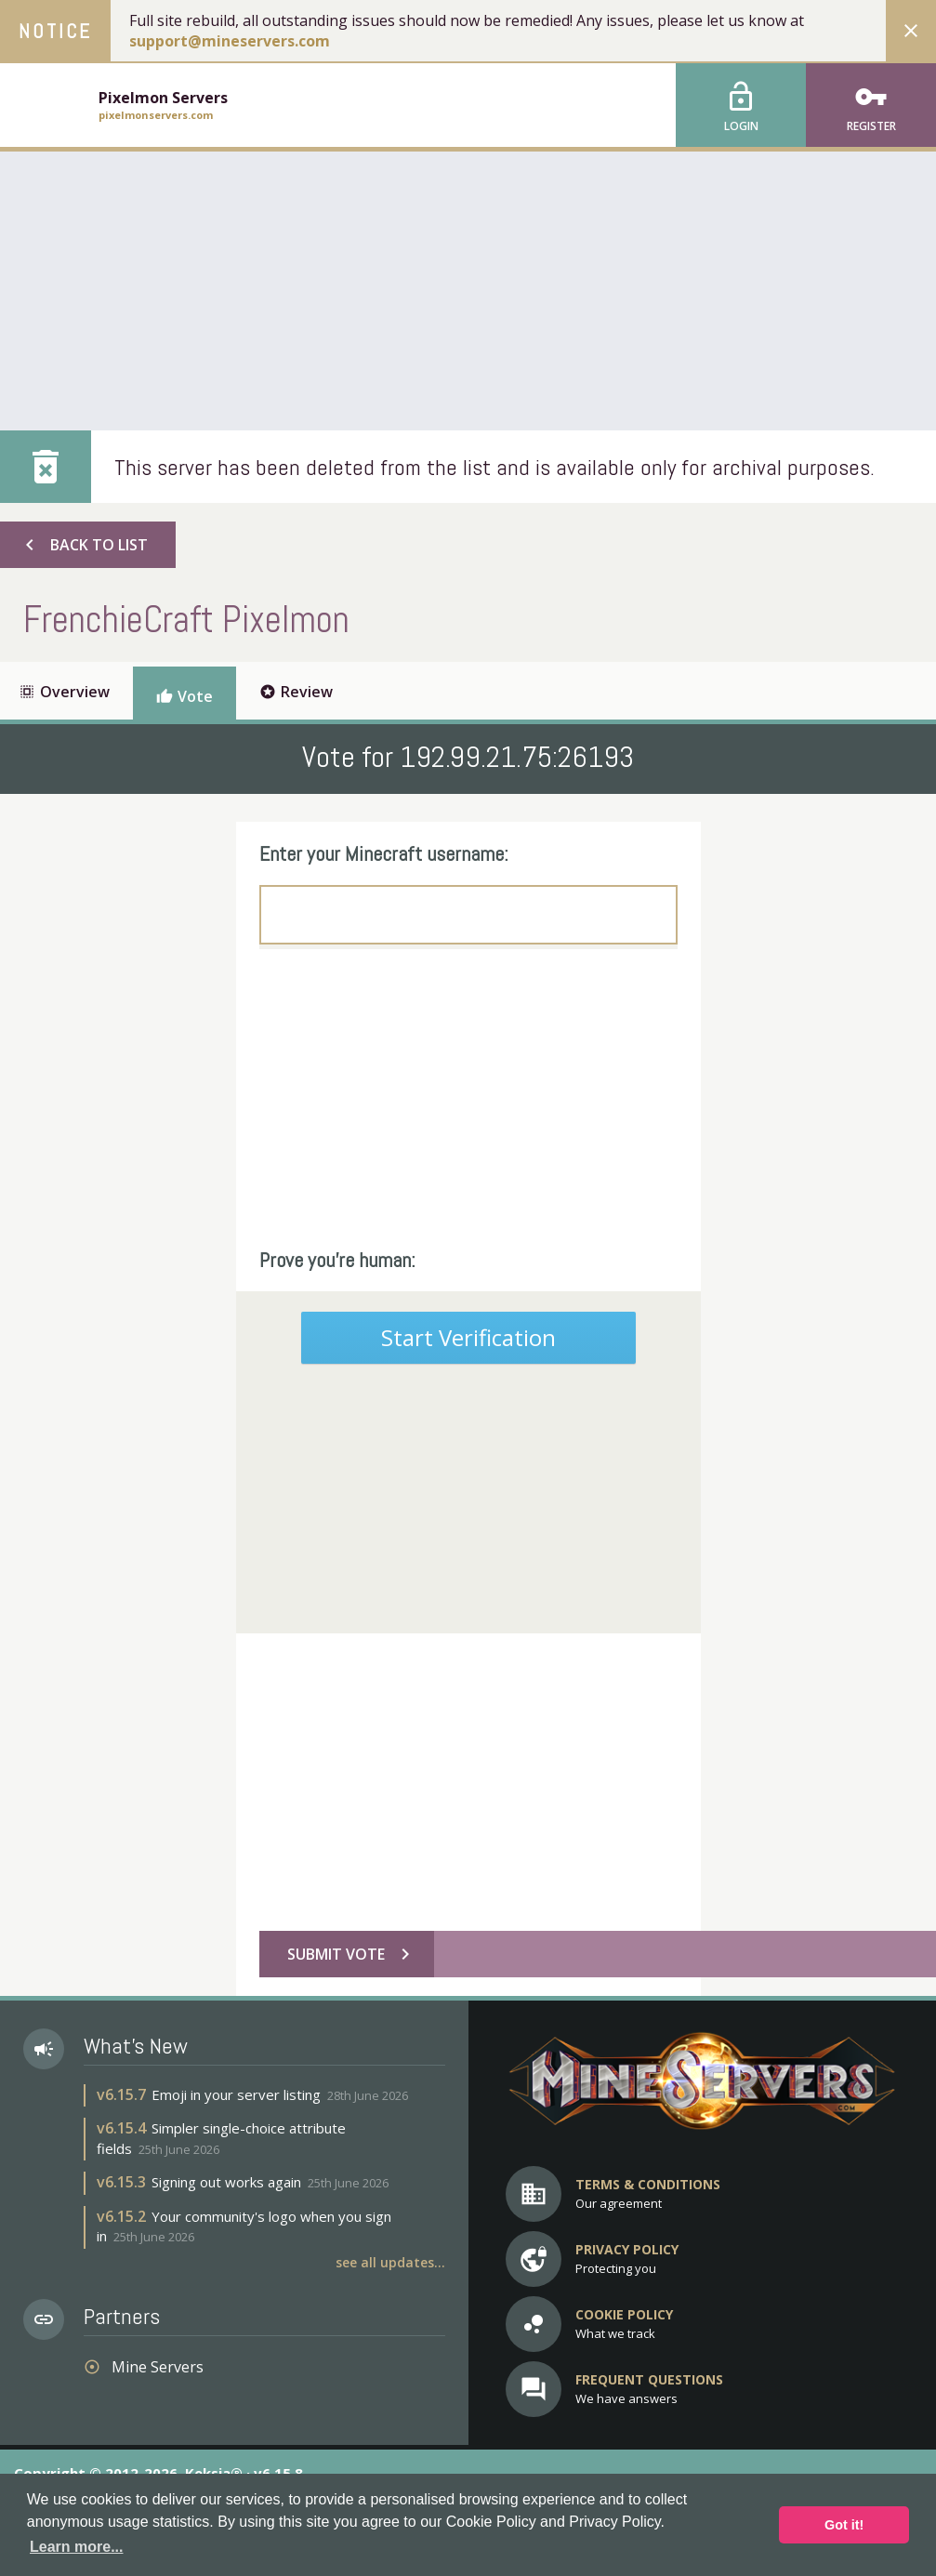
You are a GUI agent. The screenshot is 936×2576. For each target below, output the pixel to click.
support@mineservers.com (229, 41)
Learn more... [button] (76, 2547)
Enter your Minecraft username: (383, 853)
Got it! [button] (843, 2524)
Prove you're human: (337, 1260)
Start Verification (468, 1337)
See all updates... (390, 2262)
